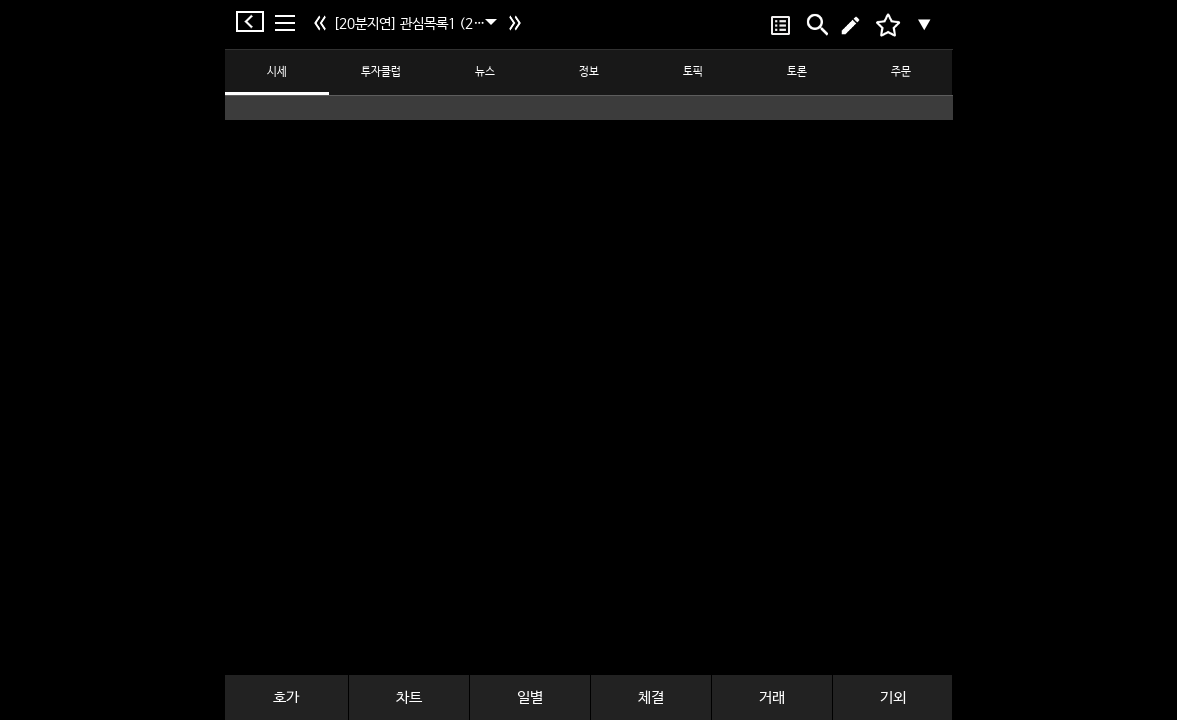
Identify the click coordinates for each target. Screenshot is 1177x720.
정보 (589, 72)
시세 (277, 72)
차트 (409, 697)
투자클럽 (381, 72)
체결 (651, 697)
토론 (797, 72)
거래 (772, 697)
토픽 (693, 72)
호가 (286, 697)
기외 (893, 697)
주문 (901, 72)
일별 (530, 697)
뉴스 (485, 72)
